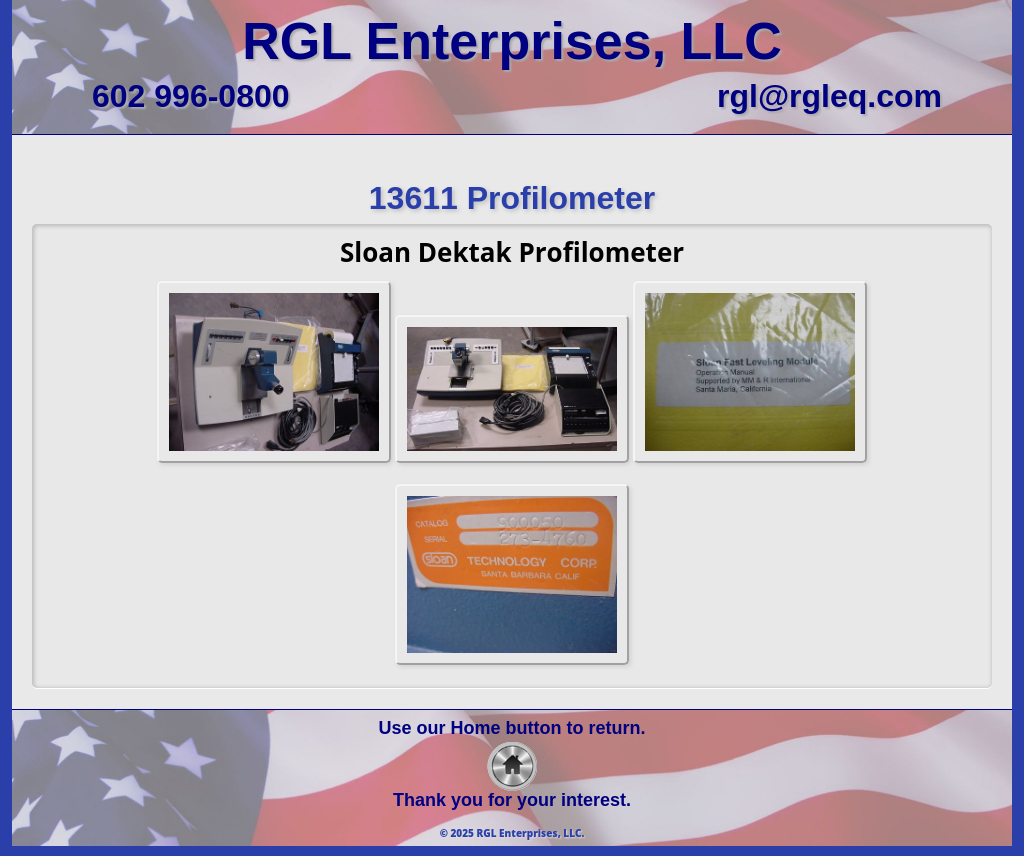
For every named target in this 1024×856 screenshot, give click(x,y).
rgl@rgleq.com (829, 96)
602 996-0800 (191, 96)
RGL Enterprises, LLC (511, 41)
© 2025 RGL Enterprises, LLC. (512, 833)
